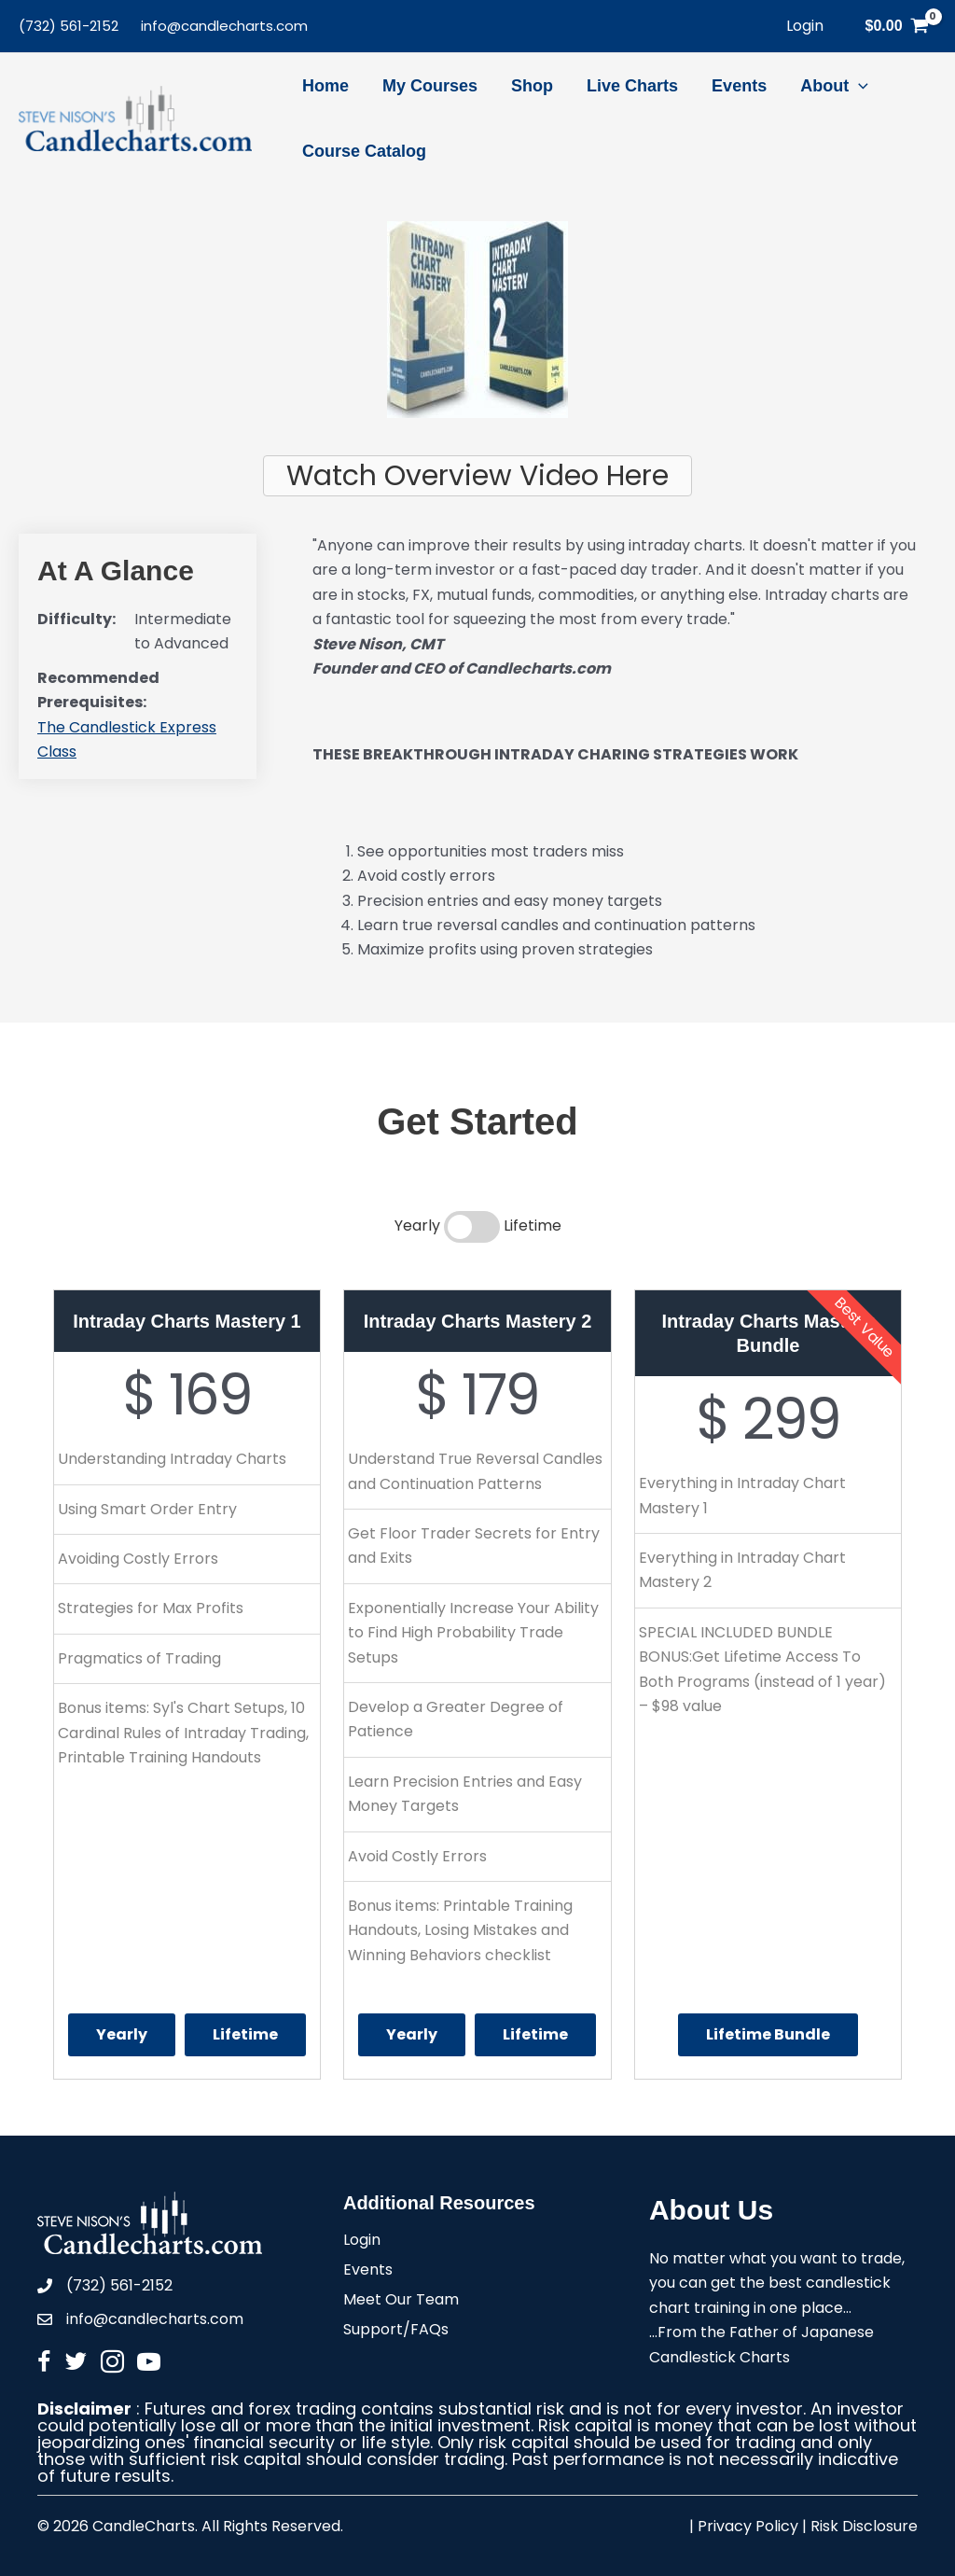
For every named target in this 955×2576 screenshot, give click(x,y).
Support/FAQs (396, 2331)
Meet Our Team (401, 2301)
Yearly (121, 2034)
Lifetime (245, 2034)
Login (362, 2241)
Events (368, 2271)
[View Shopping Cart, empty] (896, 26)
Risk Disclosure (864, 2526)
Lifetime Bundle (768, 2034)
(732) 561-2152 (68, 25)
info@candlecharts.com (224, 25)
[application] (858, 85)
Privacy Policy (748, 2526)
